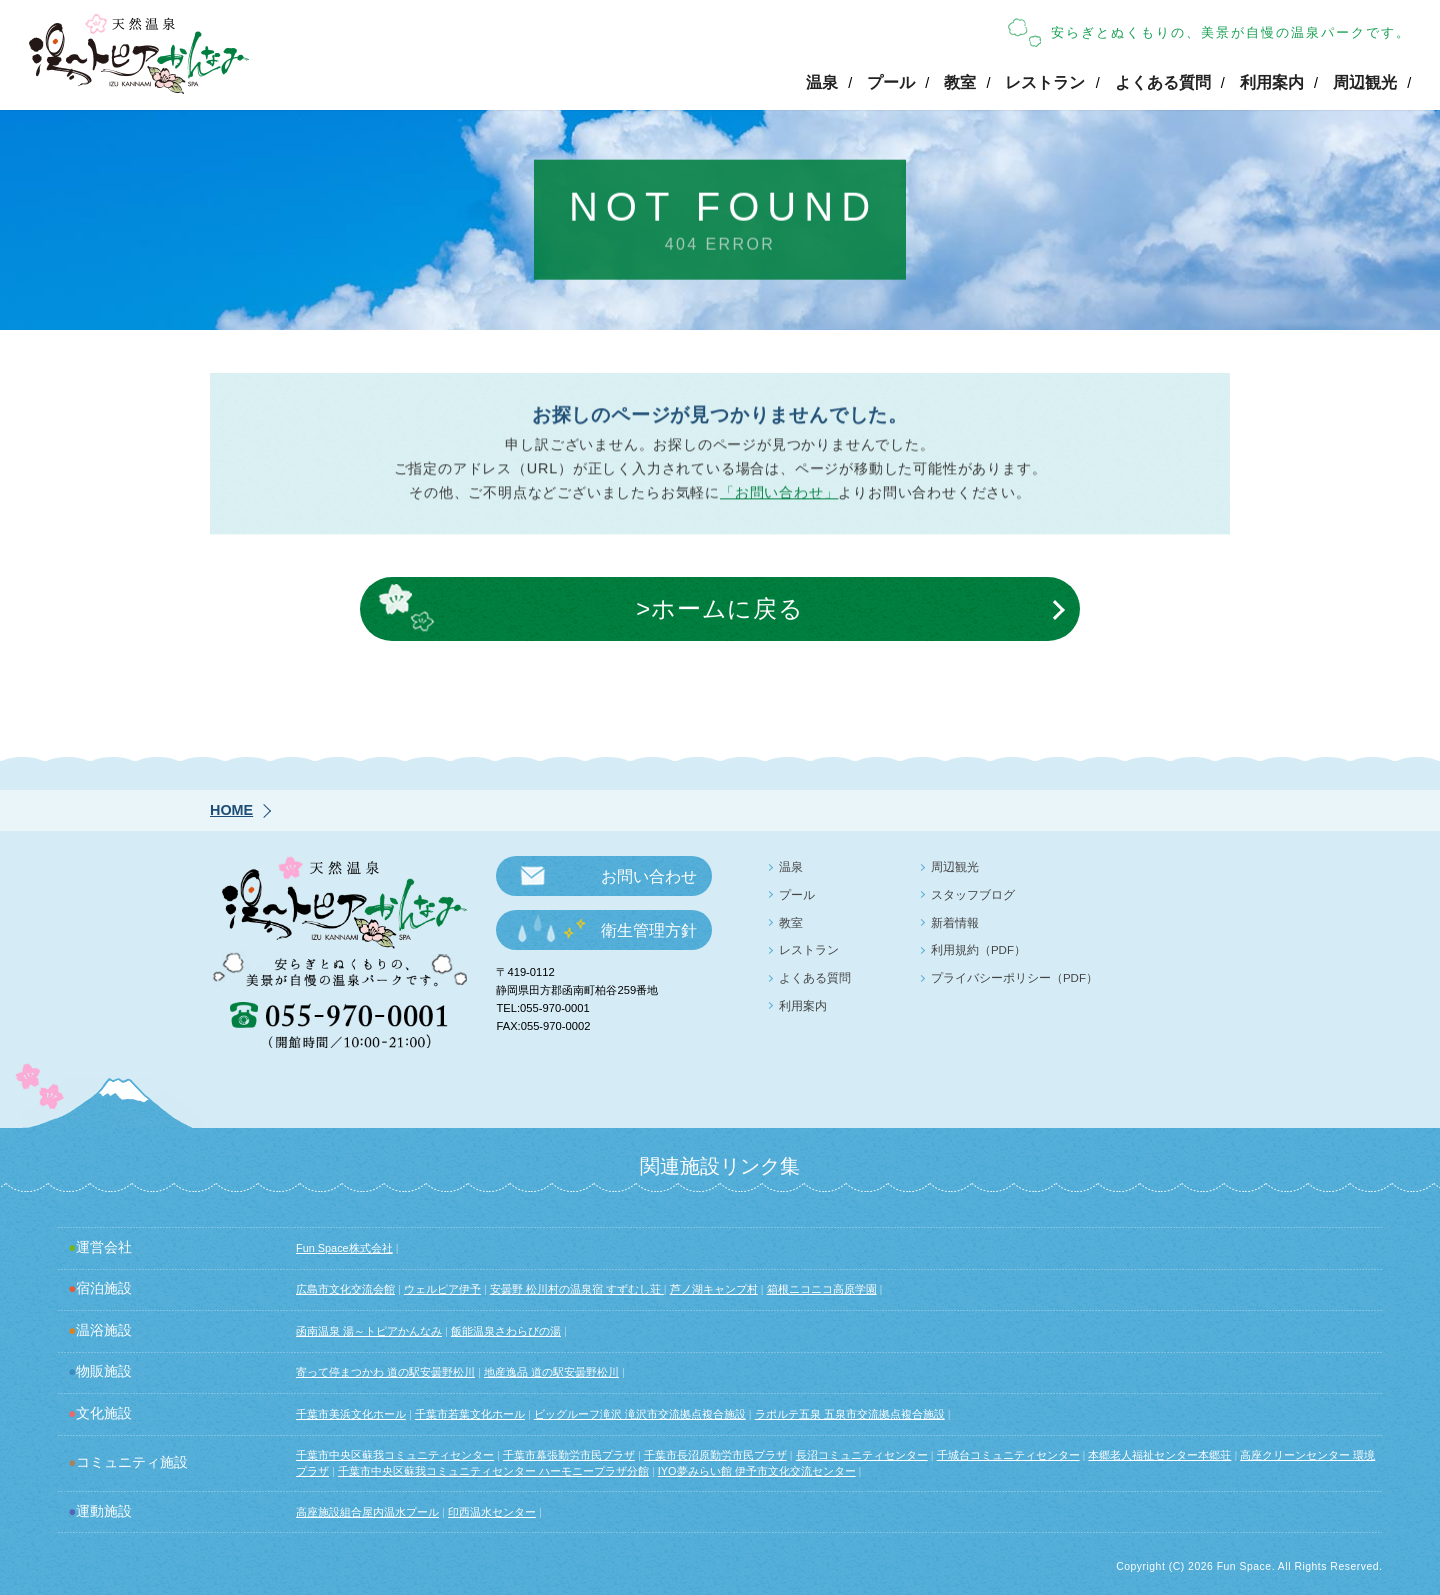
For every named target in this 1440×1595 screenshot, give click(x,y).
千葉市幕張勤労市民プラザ (569, 1455)
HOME (231, 810)
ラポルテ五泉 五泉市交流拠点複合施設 (850, 1414)
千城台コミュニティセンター (1008, 1455)
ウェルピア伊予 (442, 1289)
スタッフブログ (973, 895)
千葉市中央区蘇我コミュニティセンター (395, 1455)
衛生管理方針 (649, 930)
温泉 (822, 82)
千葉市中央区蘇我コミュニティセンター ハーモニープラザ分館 (493, 1471)
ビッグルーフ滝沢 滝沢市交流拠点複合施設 (640, 1414)
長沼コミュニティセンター (862, 1455)
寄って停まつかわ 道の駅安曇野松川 (385, 1372)
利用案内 (1272, 82)
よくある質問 (1163, 82)
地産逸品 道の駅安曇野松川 (551, 1372)
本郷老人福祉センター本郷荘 (1159, 1455)
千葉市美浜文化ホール (351, 1414)
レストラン (1045, 82)
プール (891, 82)
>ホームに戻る (720, 610)
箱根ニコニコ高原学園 (822, 1289)
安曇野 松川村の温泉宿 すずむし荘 (577, 1289)
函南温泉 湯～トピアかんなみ (369, 1331)
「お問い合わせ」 (779, 498)
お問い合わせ (649, 876)
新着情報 (955, 923)
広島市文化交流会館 (345, 1289)
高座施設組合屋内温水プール (367, 1512)
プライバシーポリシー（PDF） (1014, 978)
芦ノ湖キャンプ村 (714, 1289)
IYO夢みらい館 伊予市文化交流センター (757, 1471)
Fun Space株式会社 (344, 1248)
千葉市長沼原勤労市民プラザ (715, 1455)
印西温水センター (492, 1512)
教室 (960, 82)
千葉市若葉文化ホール (470, 1414)
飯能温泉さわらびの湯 (506, 1331)
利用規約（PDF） (978, 950)
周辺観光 (1365, 82)
